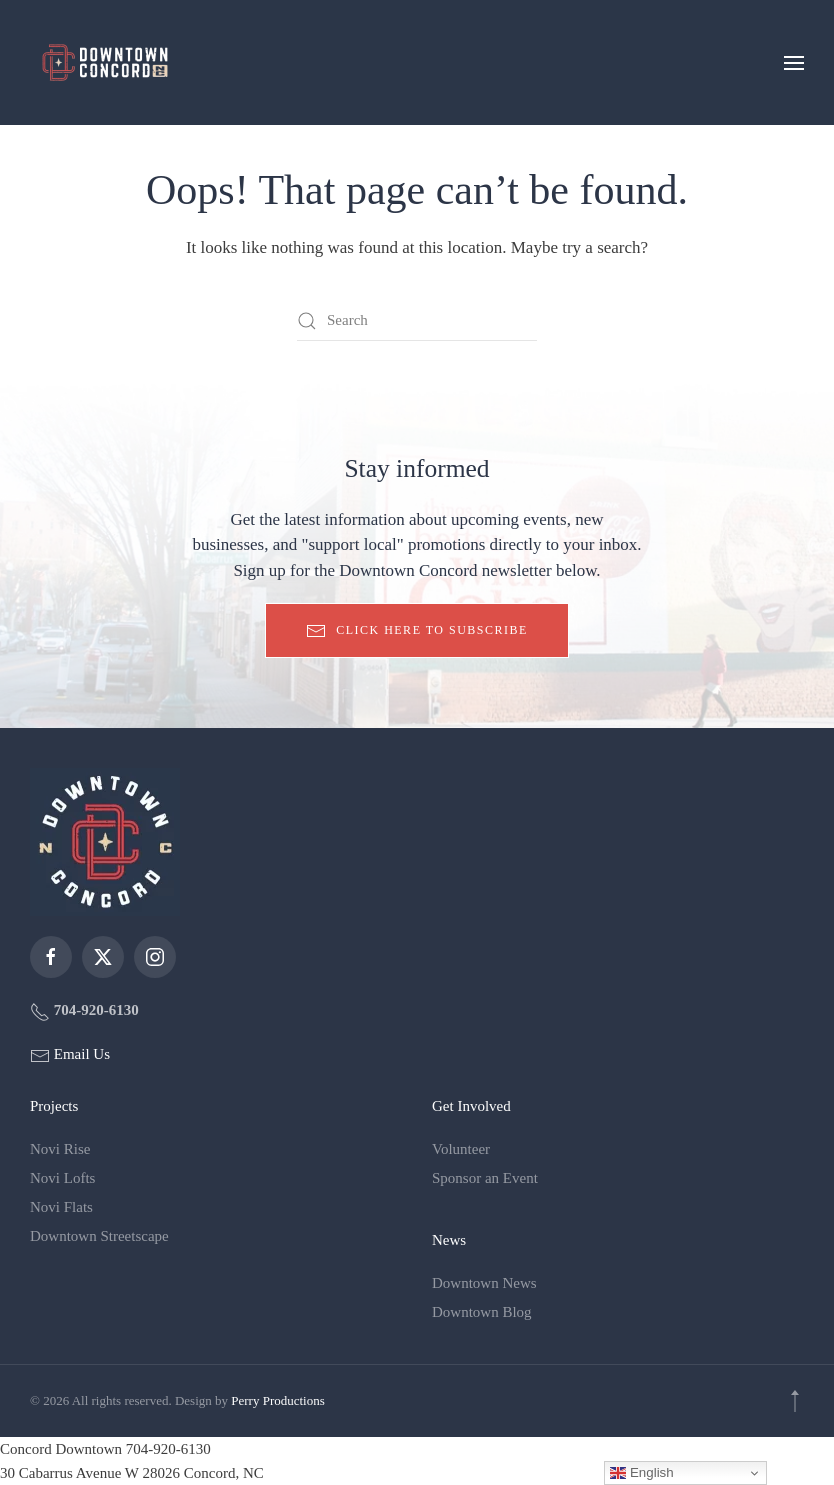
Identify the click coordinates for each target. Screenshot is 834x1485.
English (641, 1473)
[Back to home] (105, 62)
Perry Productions (278, 1400)
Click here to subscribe (417, 631)
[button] (794, 62)
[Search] (417, 321)
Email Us (80, 1054)
